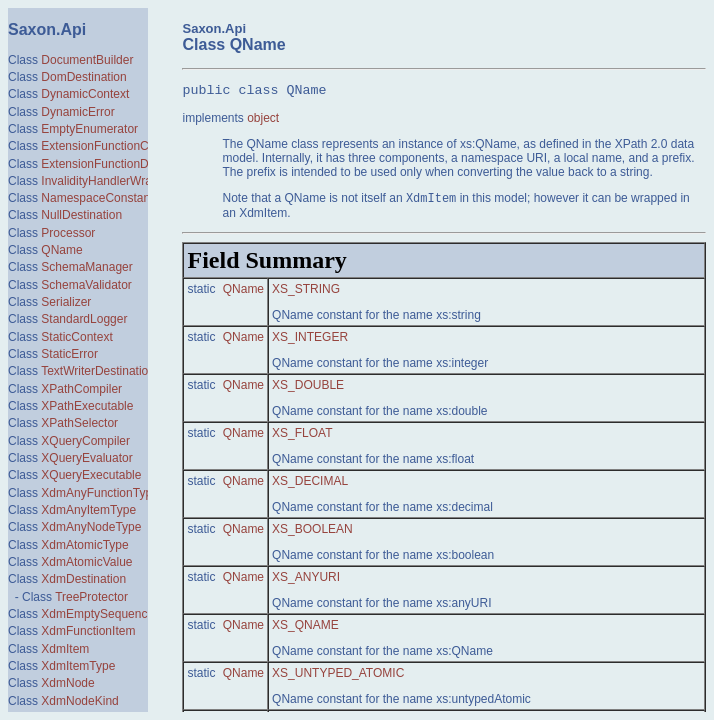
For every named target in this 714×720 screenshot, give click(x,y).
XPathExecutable (87, 406)
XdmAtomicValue (86, 562)
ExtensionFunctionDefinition (115, 164)
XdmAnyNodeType (91, 527)
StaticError (69, 354)
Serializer (66, 302)
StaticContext (76, 337)
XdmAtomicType (84, 545)
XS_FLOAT (302, 435)
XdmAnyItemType (88, 510)
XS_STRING (306, 291)
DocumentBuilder (87, 60)
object (263, 118)
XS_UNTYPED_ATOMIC (338, 675)
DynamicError (77, 112)
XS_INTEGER (310, 339)
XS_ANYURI (306, 579)
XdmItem (65, 649)
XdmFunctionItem (88, 631)
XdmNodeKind (79, 701)
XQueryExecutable (91, 475)
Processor (68, 233)
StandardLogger (84, 319)
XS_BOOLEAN (312, 531)
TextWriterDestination (98, 371)
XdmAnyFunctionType (99, 493)
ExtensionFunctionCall (100, 146)
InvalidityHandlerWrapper (108, 181)
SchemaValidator (86, 285)
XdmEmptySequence (97, 614)
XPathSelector (79, 423)
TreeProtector (91, 597)
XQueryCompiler (85, 441)
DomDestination (83, 77)
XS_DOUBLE (308, 387)
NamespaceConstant (97, 198)
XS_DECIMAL (310, 483)
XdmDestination (83, 579)
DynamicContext (85, 94)
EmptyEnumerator (89, 129)
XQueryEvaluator (86, 458)
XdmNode (67, 683)
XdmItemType (78, 666)
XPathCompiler (81, 389)
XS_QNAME (305, 627)
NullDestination (81, 215)
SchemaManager (86, 267)
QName (61, 250)
